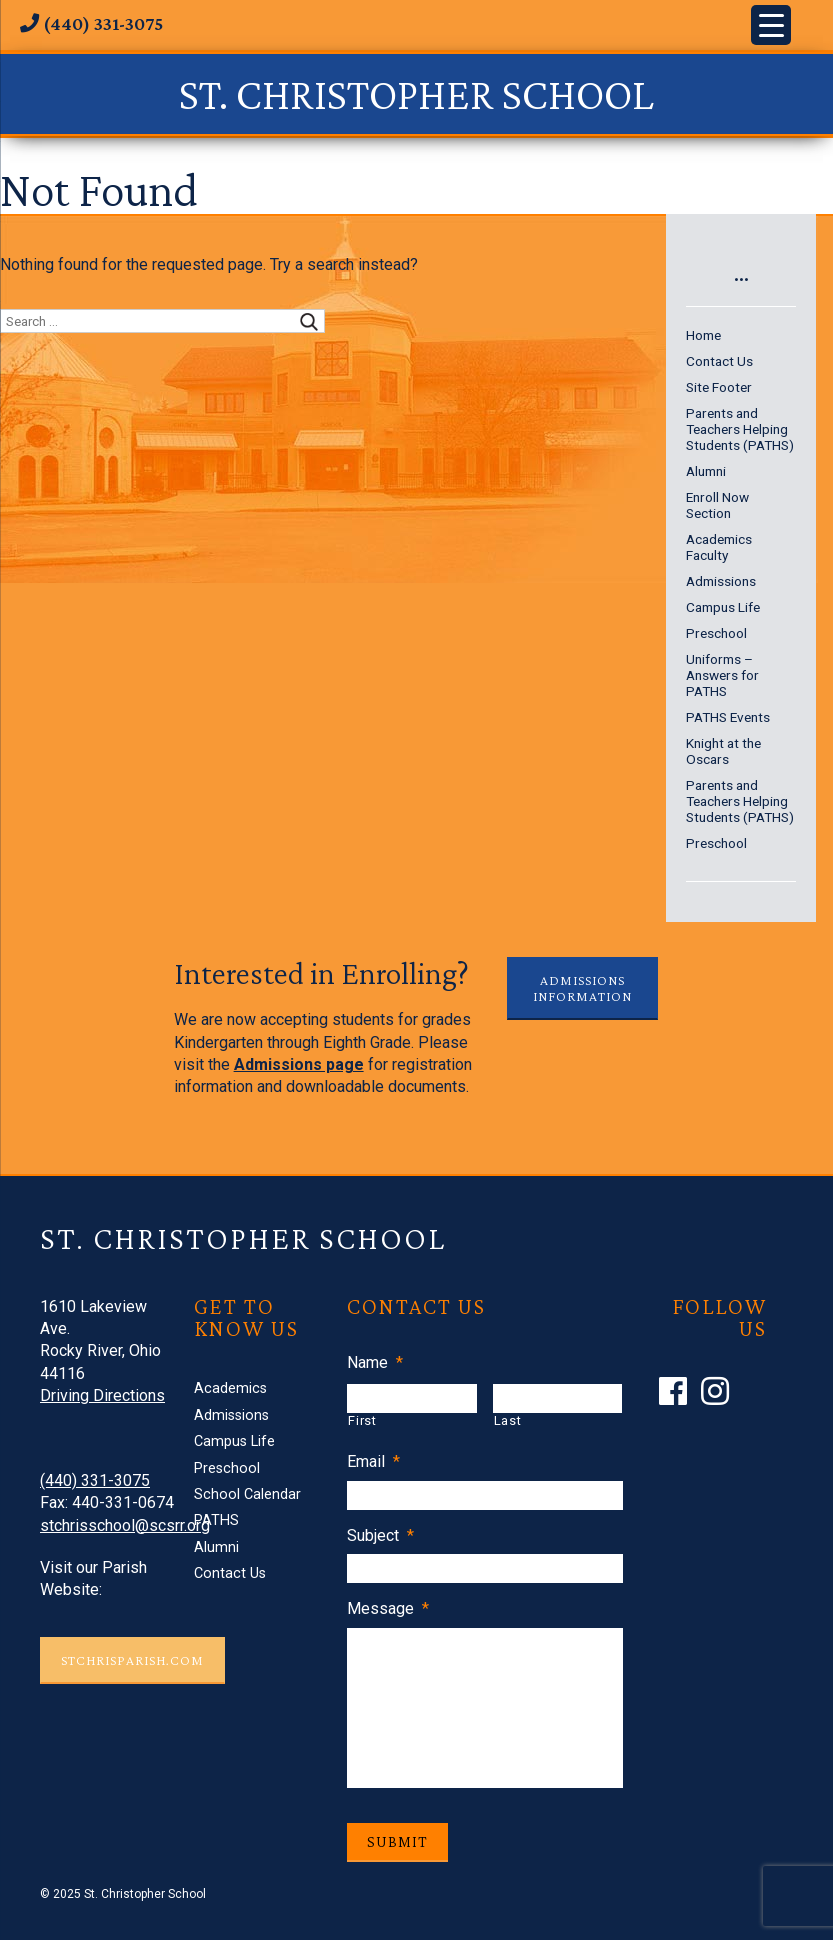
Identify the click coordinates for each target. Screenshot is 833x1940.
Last (508, 1420)
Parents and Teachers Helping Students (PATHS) (740, 429)
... (741, 272)
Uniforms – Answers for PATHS (722, 675)
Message (388, 1608)
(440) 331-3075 (95, 1480)
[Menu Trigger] (771, 25)
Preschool (716, 633)
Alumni (706, 471)
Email (373, 1461)
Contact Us (719, 361)
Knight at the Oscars (723, 751)
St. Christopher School (416, 94)
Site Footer (719, 387)
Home (703, 335)
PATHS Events (728, 717)
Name (375, 1362)
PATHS (216, 1520)
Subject (380, 1535)
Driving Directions (102, 1395)
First (362, 1420)
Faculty (707, 555)
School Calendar (247, 1494)
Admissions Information (582, 988)
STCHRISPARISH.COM (132, 1660)
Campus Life (723, 607)
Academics (719, 539)
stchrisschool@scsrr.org (125, 1525)
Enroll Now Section (717, 505)
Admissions (721, 581)
